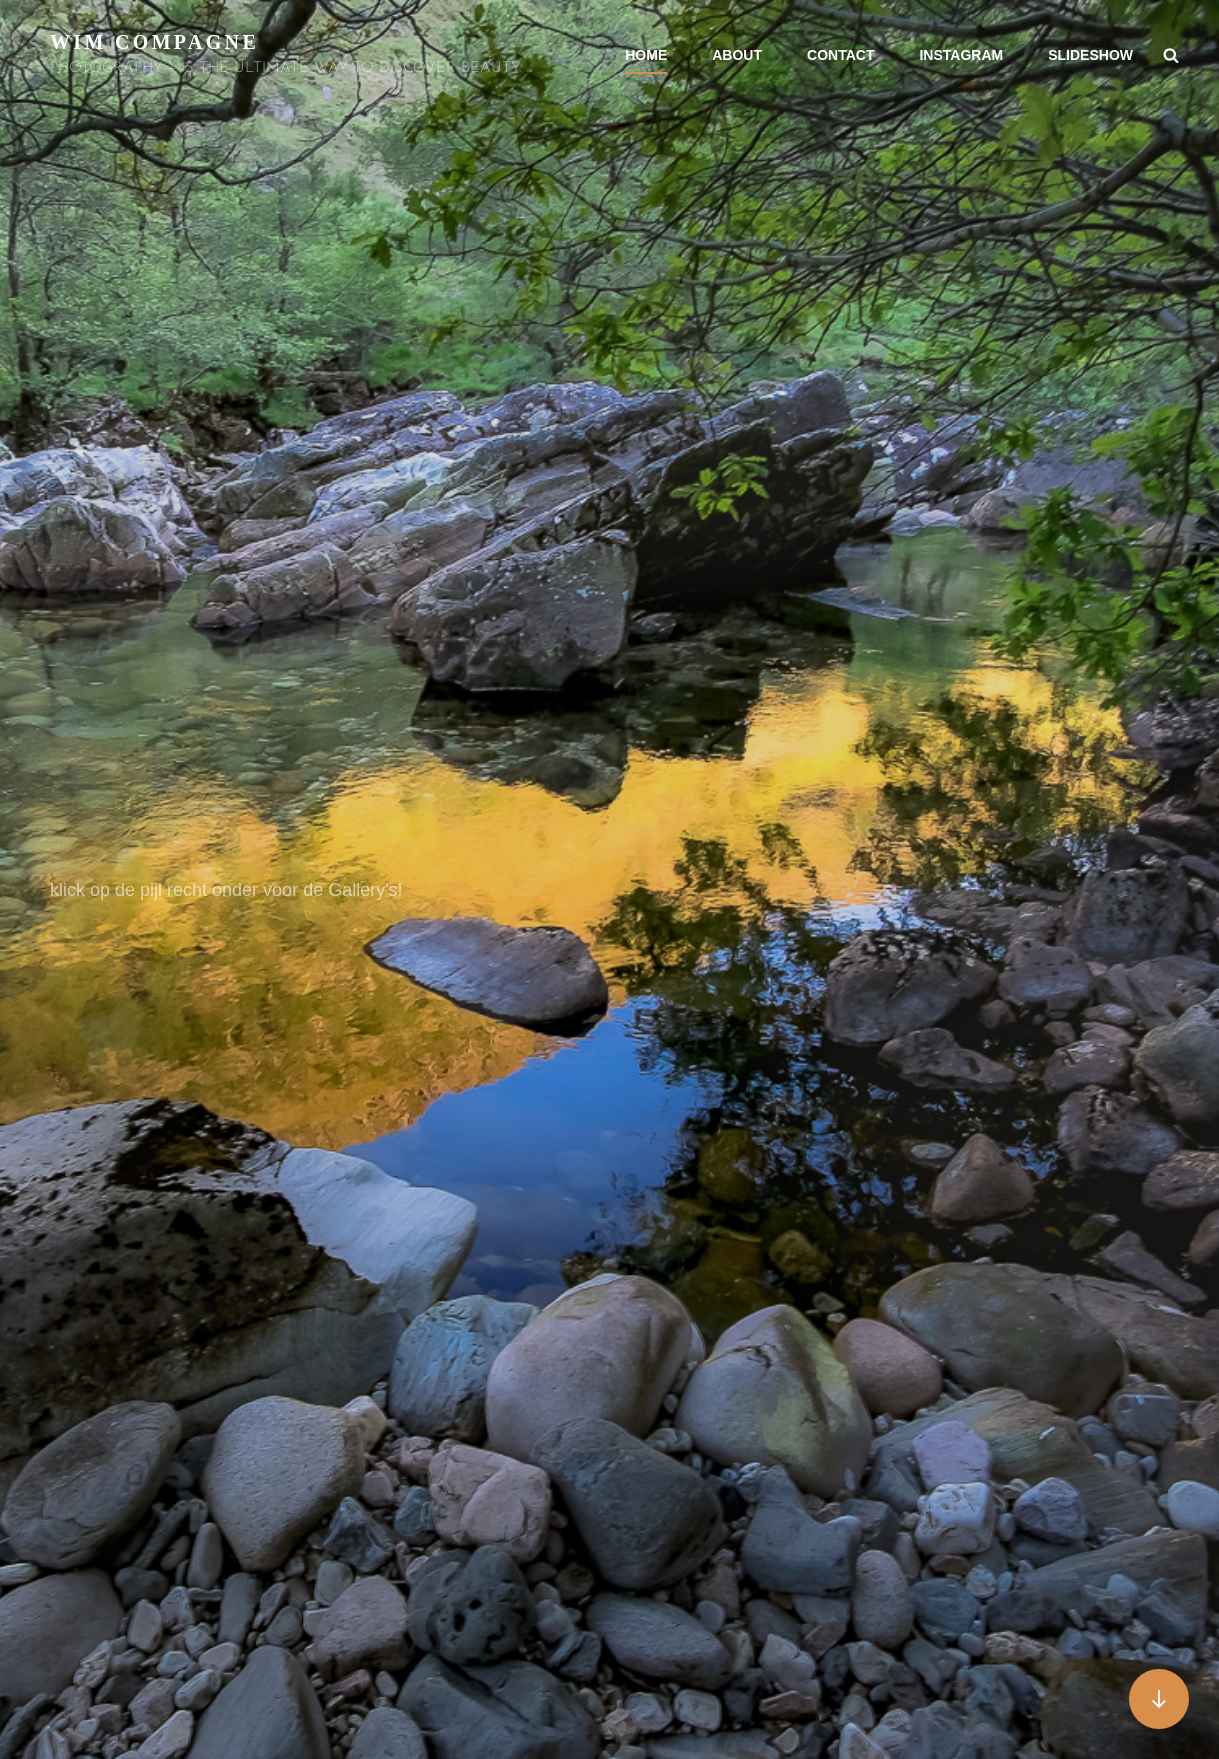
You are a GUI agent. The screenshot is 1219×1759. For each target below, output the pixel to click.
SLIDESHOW (1090, 55)
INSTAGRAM (961, 55)
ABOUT (737, 55)
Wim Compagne (154, 42)
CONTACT (840, 55)
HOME (646, 55)
